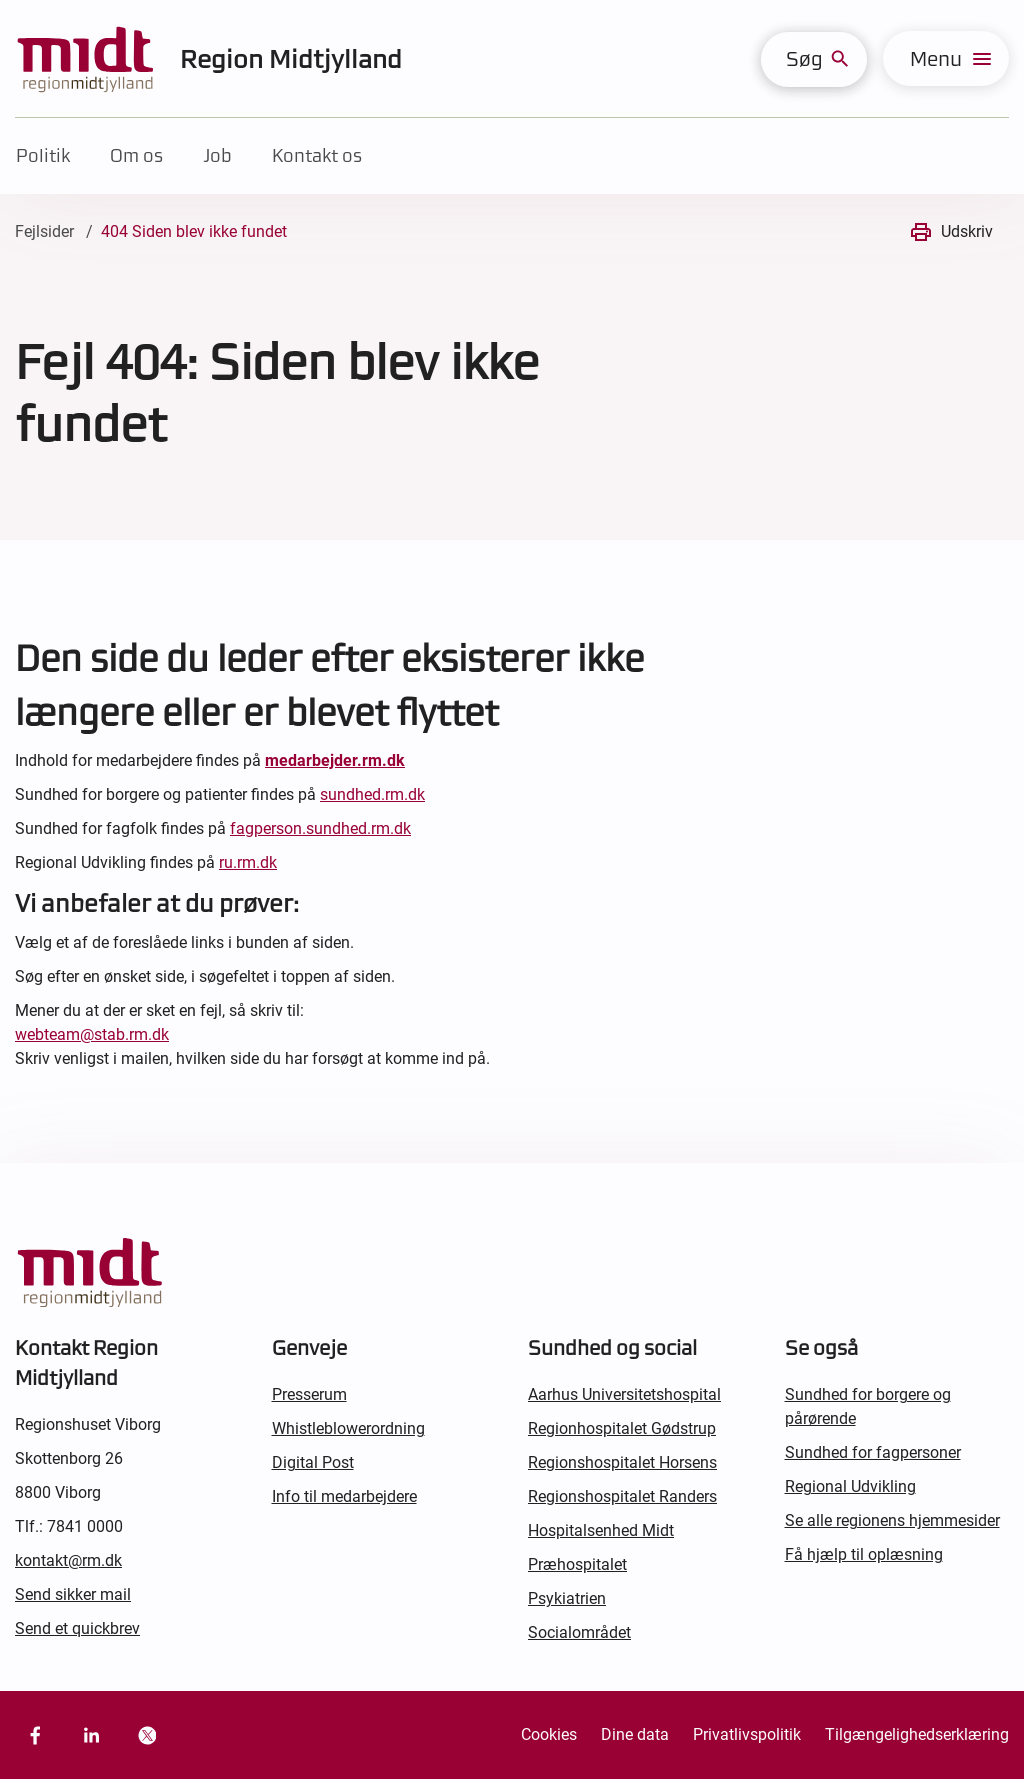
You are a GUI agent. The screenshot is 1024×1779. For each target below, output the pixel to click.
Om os (136, 155)
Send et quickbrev (77, 1628)
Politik (43, 155)
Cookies (549, 1734)
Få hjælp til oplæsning (864, 1554)
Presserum (309, 1394)
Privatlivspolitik (747, 1734)
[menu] (946, 58)
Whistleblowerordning (348, 1428)
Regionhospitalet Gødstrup (622, 1428)
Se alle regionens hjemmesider (892, 1520)
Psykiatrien (567, 1598)
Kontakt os (317, 155)
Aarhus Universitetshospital (624, 1394)
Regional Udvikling (850, 1486)
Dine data (635, 1734)
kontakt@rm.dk (68, 1560)
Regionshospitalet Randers (622, 1496)
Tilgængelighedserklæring (917, 1734)
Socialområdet (579, 1632)
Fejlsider (44, 231)
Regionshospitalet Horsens (622, 1462)
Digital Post (313, 1462)
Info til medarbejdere (344, 1496)
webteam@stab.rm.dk (92, 1034)
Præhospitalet (577, 1564)
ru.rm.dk (248, 862)
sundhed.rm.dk (372, 794)
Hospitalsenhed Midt (601, 1530)
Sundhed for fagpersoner (873, 1452)
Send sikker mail (73, 1594)
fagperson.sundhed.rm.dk (320, 828)
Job (217, 155)
